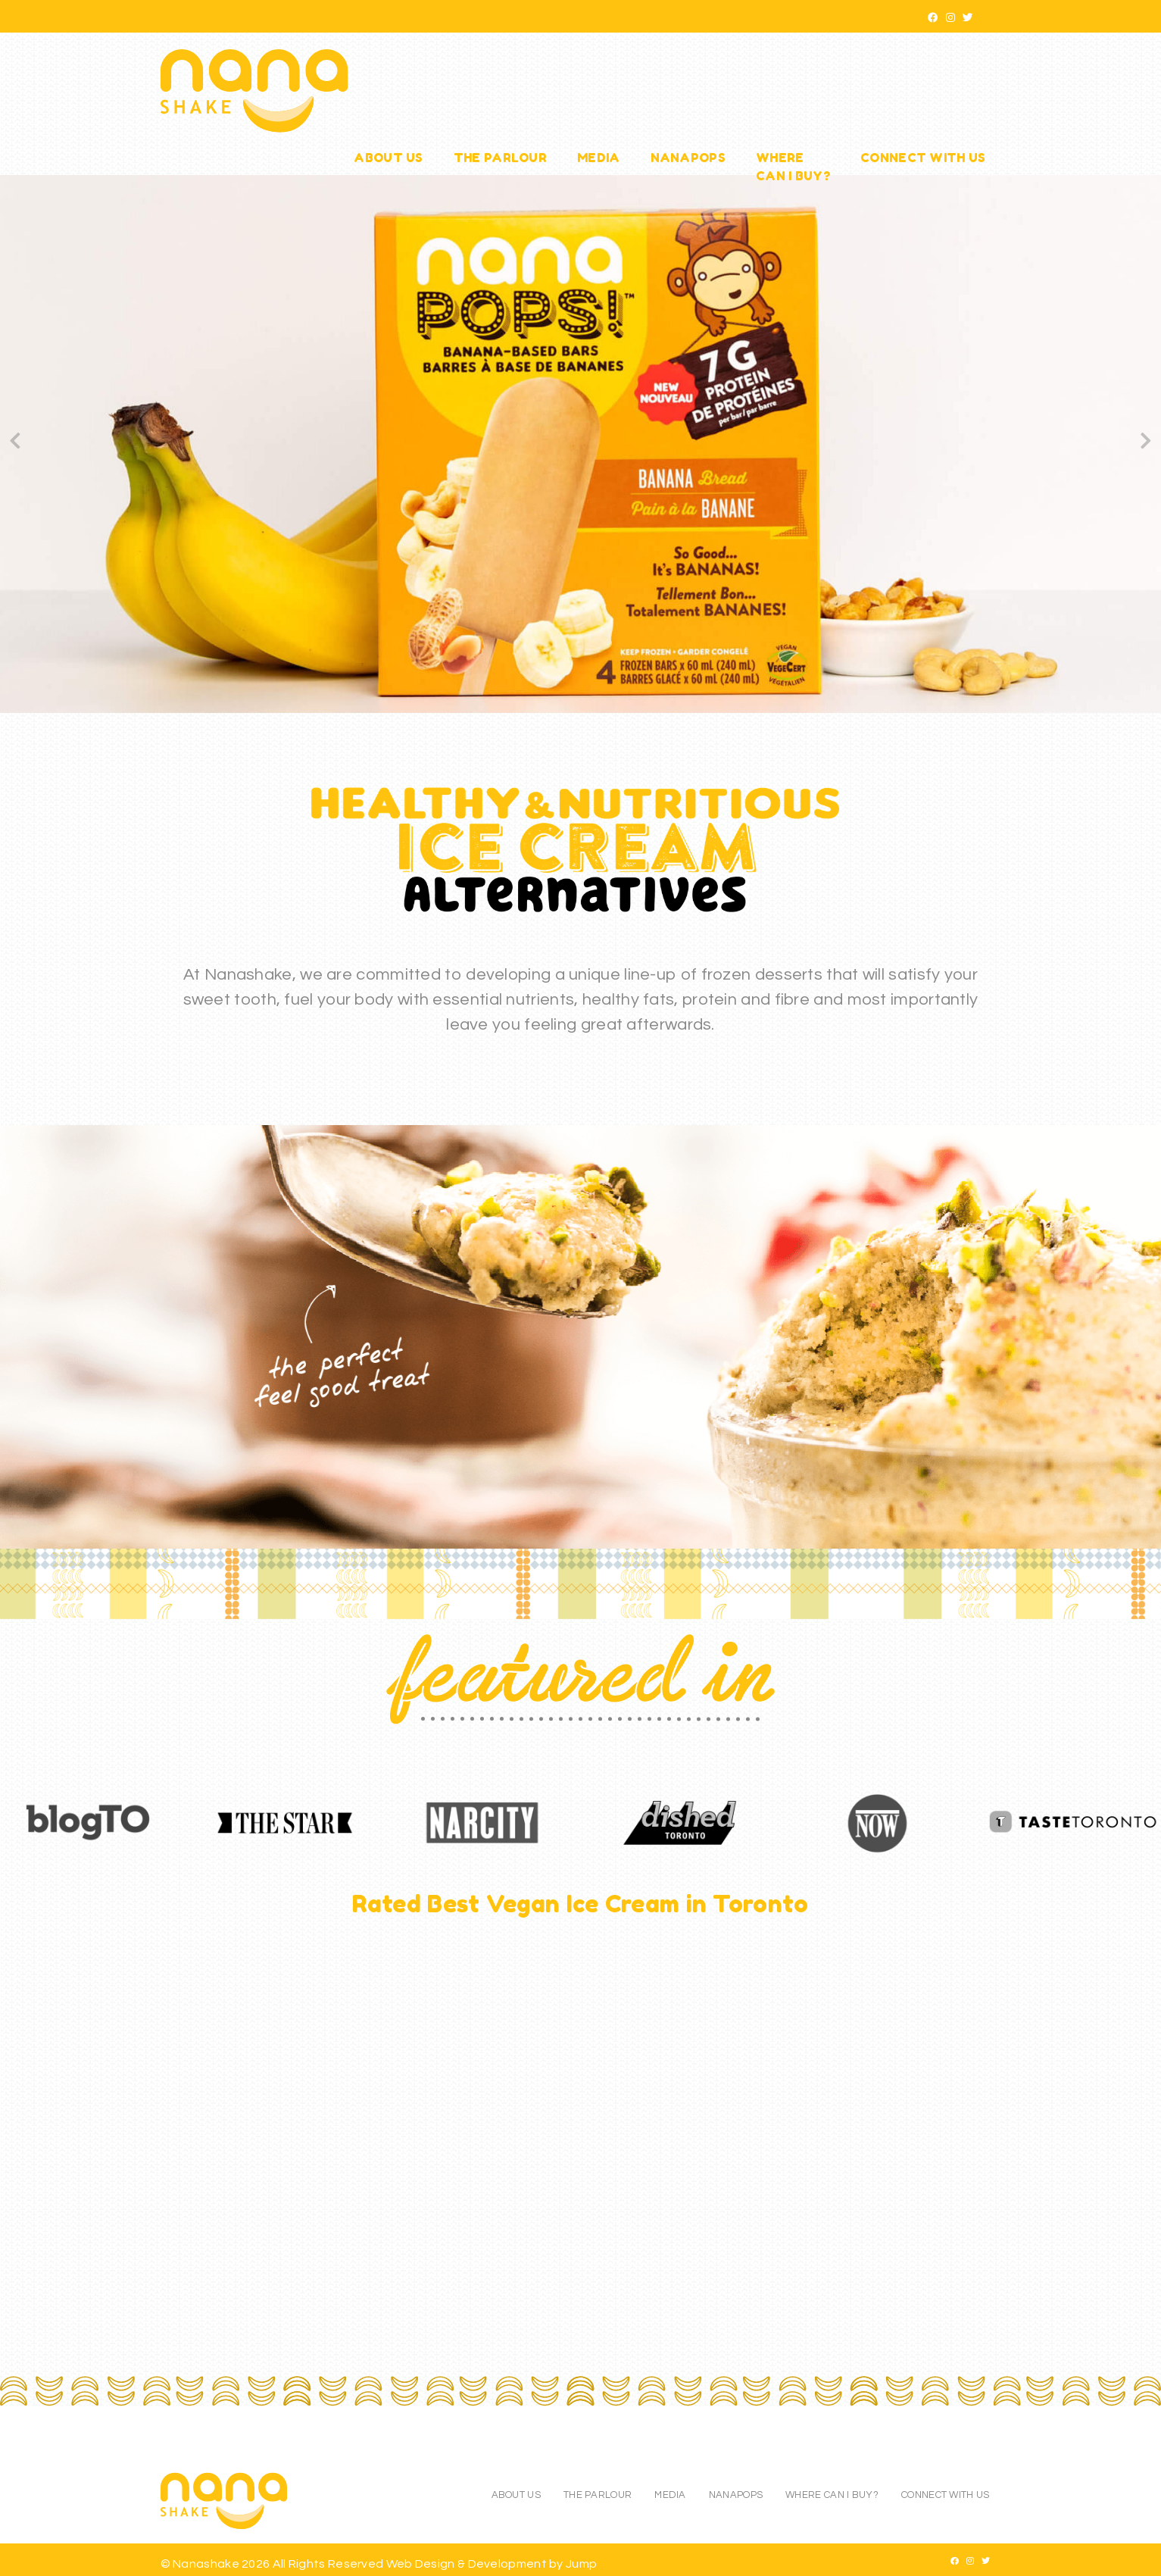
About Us (388, 157)
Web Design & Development (468, 2564)
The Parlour (500, 157)
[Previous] (15, 444)
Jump (581, 2564)
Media (598, 157)
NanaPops (688, 157)
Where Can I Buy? (832, 2495)
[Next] (1145, 444)
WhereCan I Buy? (793, 166)
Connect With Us (923, 157)
